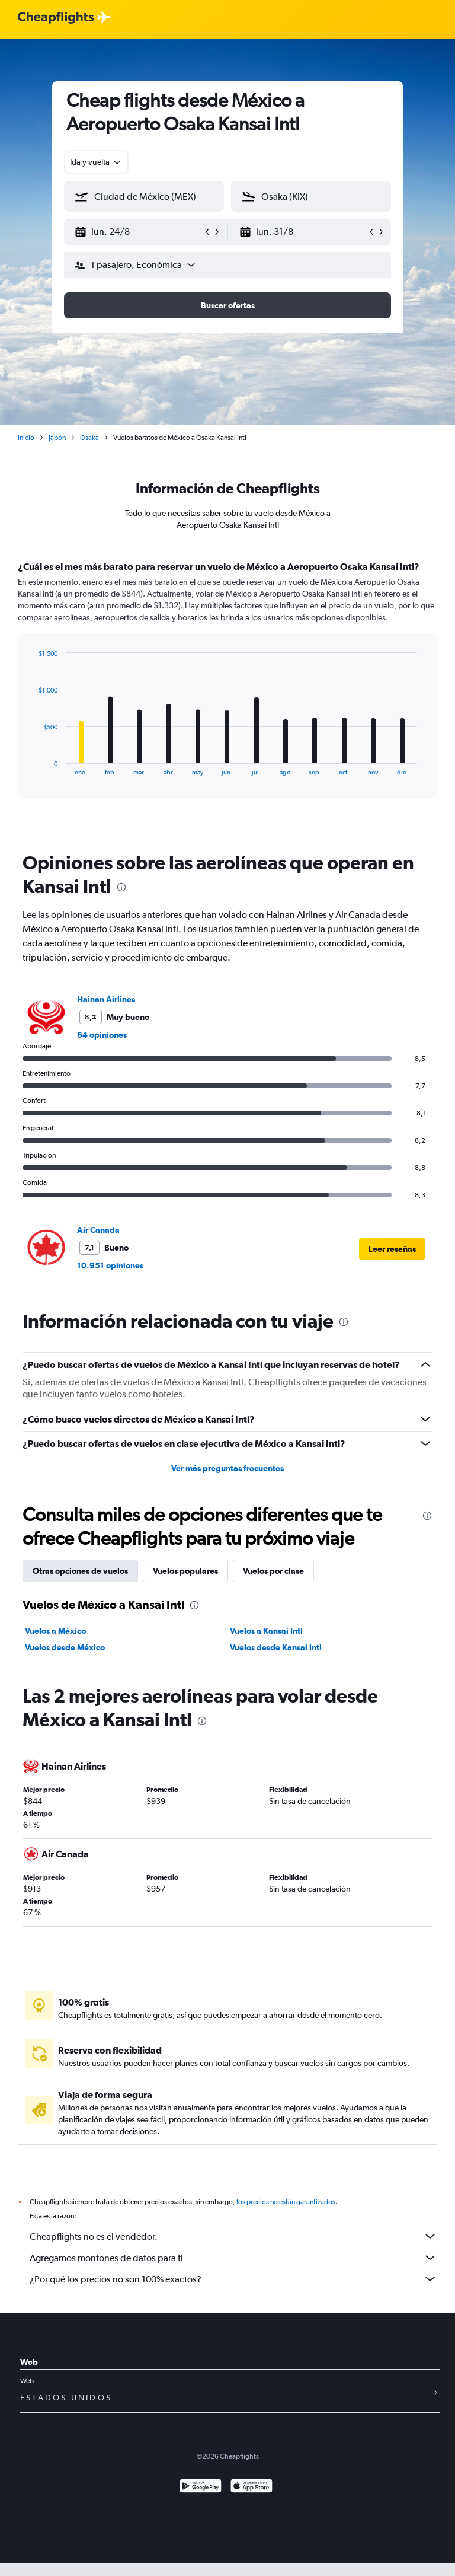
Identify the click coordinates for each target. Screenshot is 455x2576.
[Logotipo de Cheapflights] (56, 18)
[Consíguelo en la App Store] (251, 2487)
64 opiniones (102, 1035)
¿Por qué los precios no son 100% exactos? (233, 2279)
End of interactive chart (32, 766)
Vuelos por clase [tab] (273, 1571)
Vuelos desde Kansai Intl (276, 1647)
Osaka (89, 437)
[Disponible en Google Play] (201, 2487)
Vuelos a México (55, 1630)
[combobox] (96, 162)
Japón (57, 437)
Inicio (26, 437)
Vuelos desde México (65, 1647)
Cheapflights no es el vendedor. (233, 2236)
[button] (139, 231)
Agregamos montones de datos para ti (233, 2257)
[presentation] (121, 887)
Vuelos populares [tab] (185, 1571)
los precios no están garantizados (285, 2202)
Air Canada (98, 1230)
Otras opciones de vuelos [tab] (80, 1571)
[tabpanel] (227, 690)
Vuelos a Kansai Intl (266, 1630)
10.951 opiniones (110, 1265)
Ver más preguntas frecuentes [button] (227, 1468)
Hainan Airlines (106, 999)
